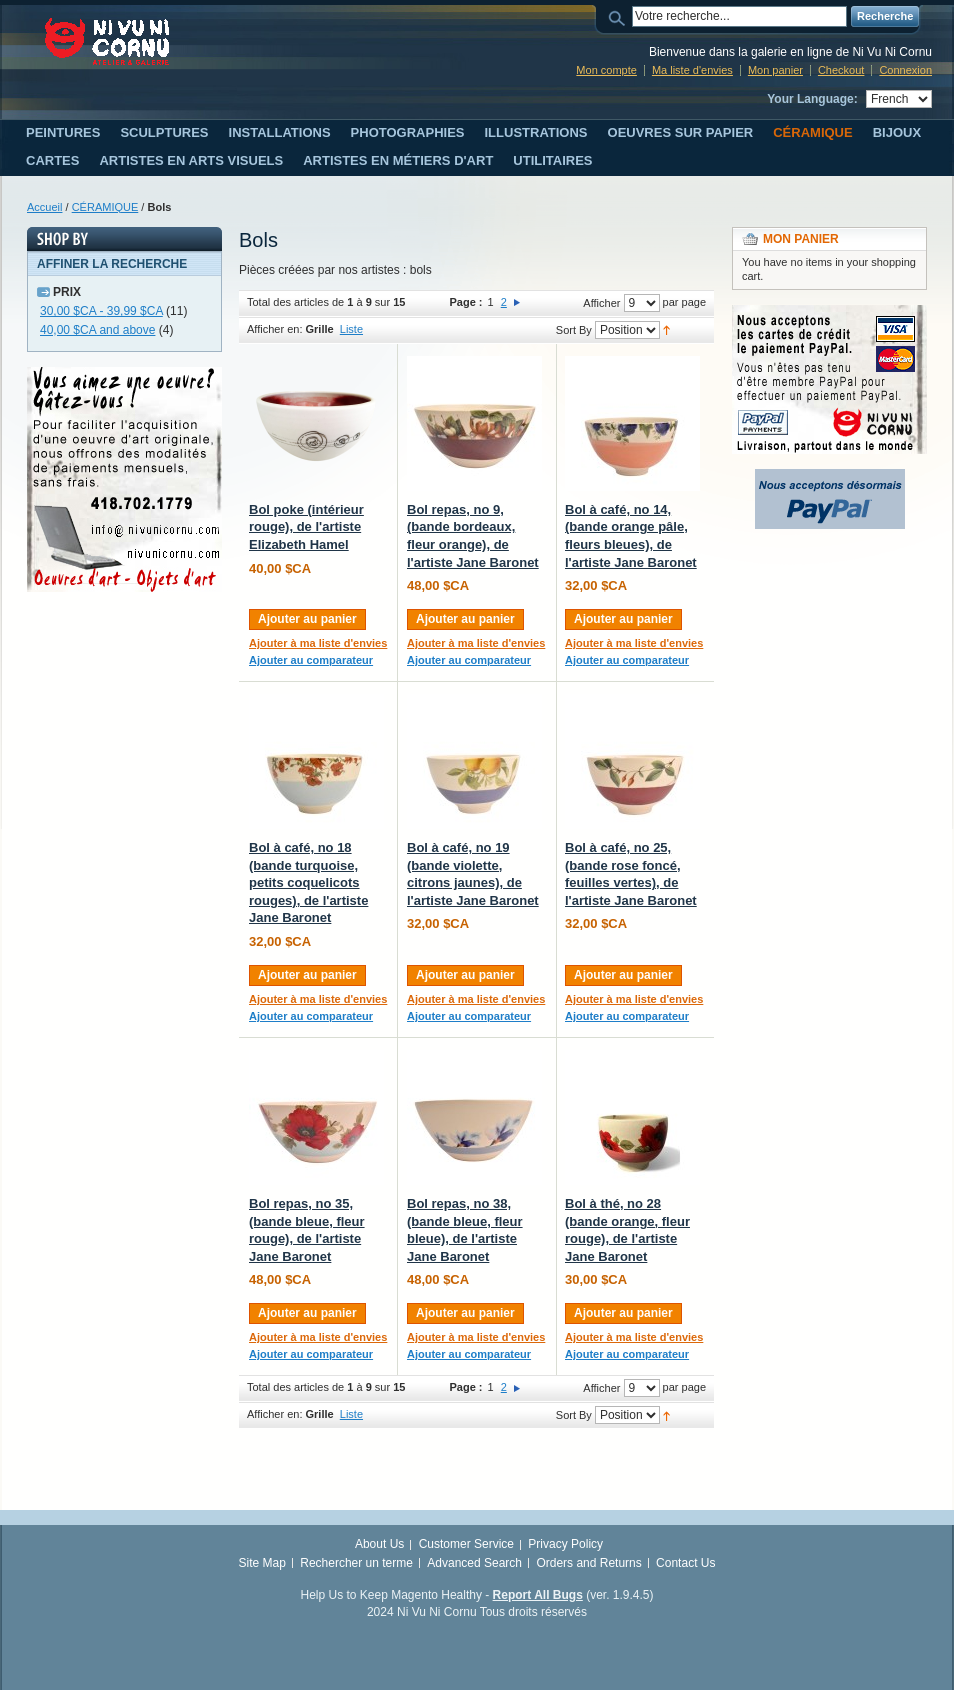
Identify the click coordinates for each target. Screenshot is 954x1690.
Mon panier (775, 70)
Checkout (841, 70)
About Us (379, 1544)
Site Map (262, 1563)
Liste (351, 329)
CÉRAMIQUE (105, 207)
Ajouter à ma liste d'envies (318, 643)
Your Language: (812, 99)
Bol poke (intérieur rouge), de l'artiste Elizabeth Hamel (306, 527)
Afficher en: (274, 329)
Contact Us (685, 1563)
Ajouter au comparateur (311, 660)
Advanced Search (474, 1563)
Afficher (601, 303)
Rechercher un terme (356, 1563)
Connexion (905, 70)
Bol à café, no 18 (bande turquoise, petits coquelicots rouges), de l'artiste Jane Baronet (308, 882)
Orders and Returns (588, 1563)
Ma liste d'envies (692, 70)
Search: (620, 16)
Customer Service (466, 1544)
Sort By (574, 330)
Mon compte (606, 70)
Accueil (44, 207)
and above (97, 330)
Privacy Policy (565, 1544)
